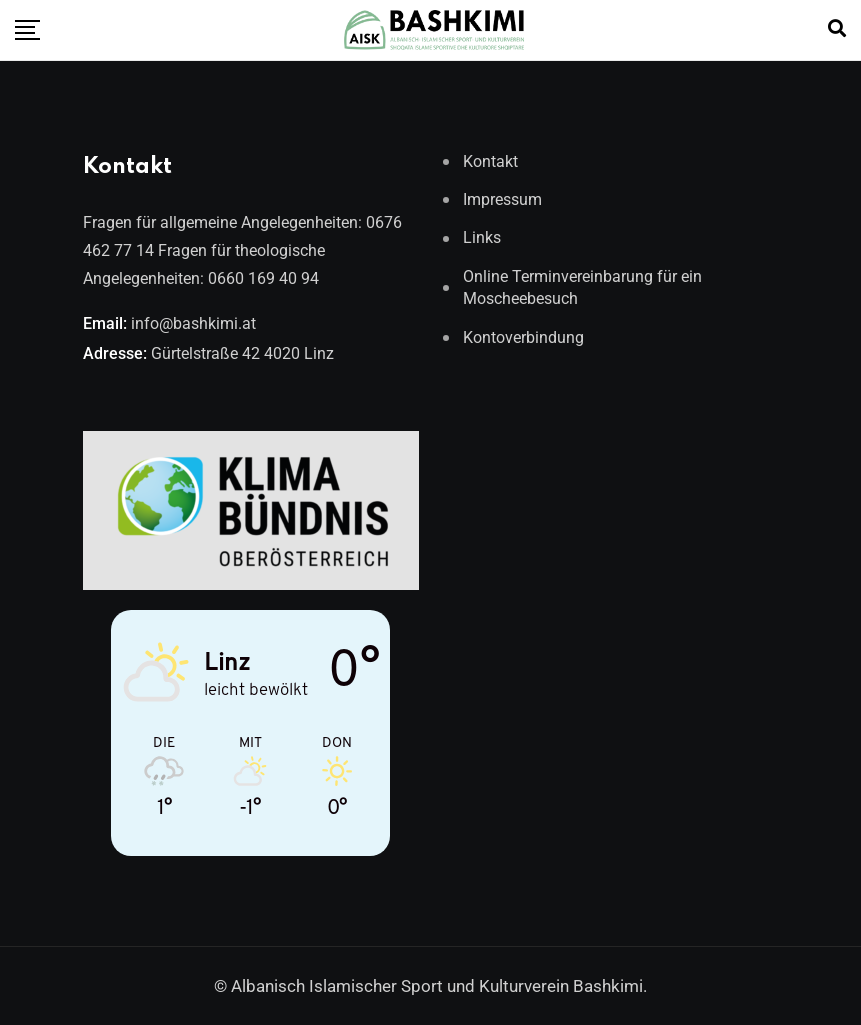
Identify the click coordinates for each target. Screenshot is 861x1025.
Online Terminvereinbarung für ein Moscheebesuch (582, 287)
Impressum (502, 199)
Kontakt (490, 161)
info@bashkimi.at (193, 323)
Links (482, 237)
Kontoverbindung (523, 337)
